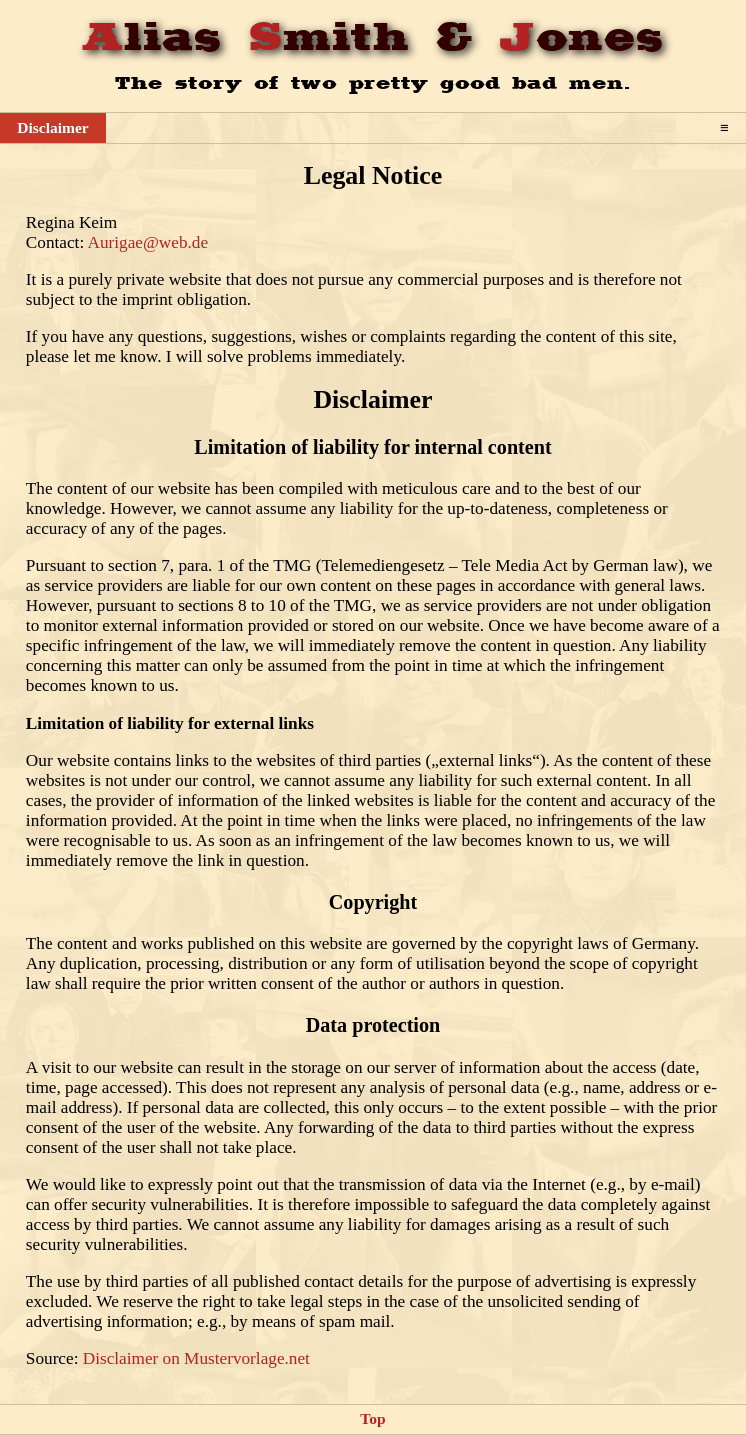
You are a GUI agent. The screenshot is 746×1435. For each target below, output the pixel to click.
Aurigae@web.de (148, 242)
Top (372, 1418)
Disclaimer (52, 127)
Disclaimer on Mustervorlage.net (196, 1358)
